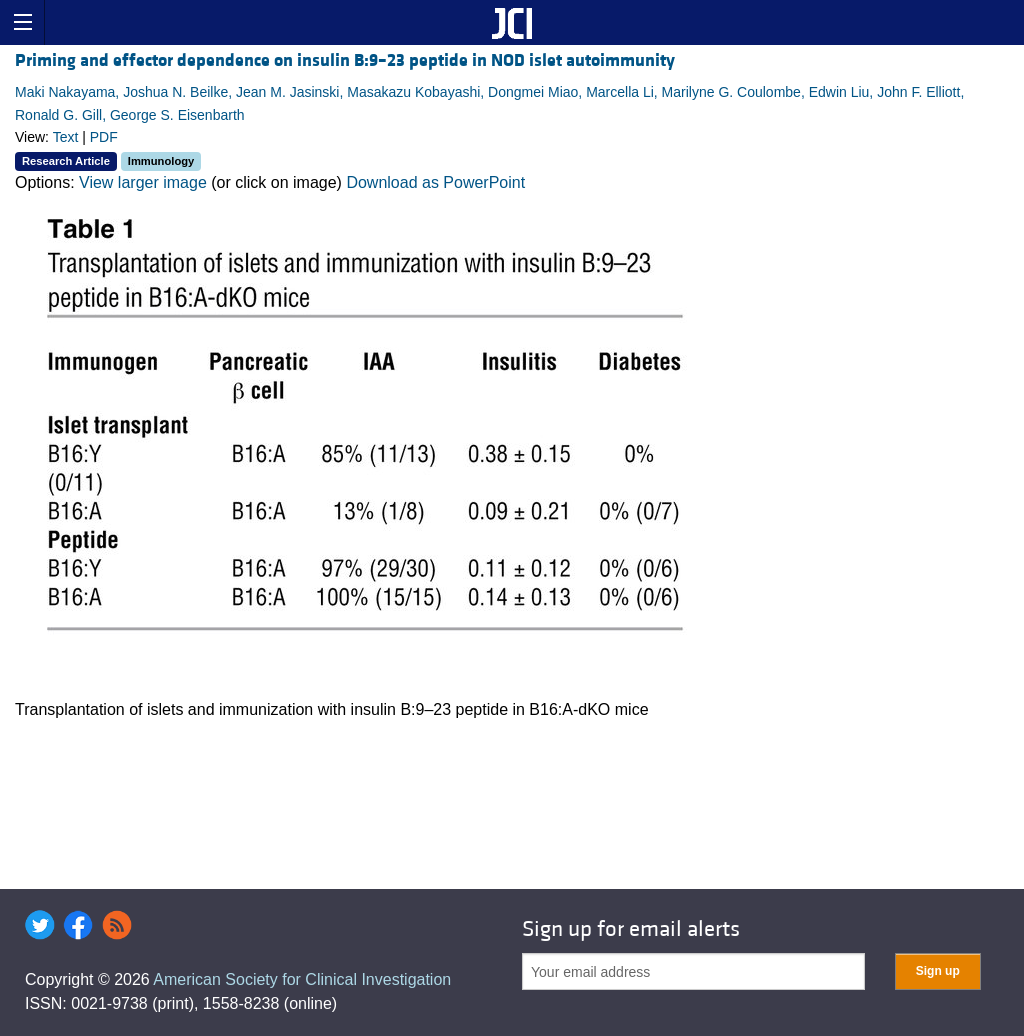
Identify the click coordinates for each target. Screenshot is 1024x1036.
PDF (104, 137)
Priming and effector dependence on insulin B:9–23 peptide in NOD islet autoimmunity (345, 60)
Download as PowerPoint (435, 182)
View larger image (143, 182)
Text (66, 137)
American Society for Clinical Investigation (302, 979)
